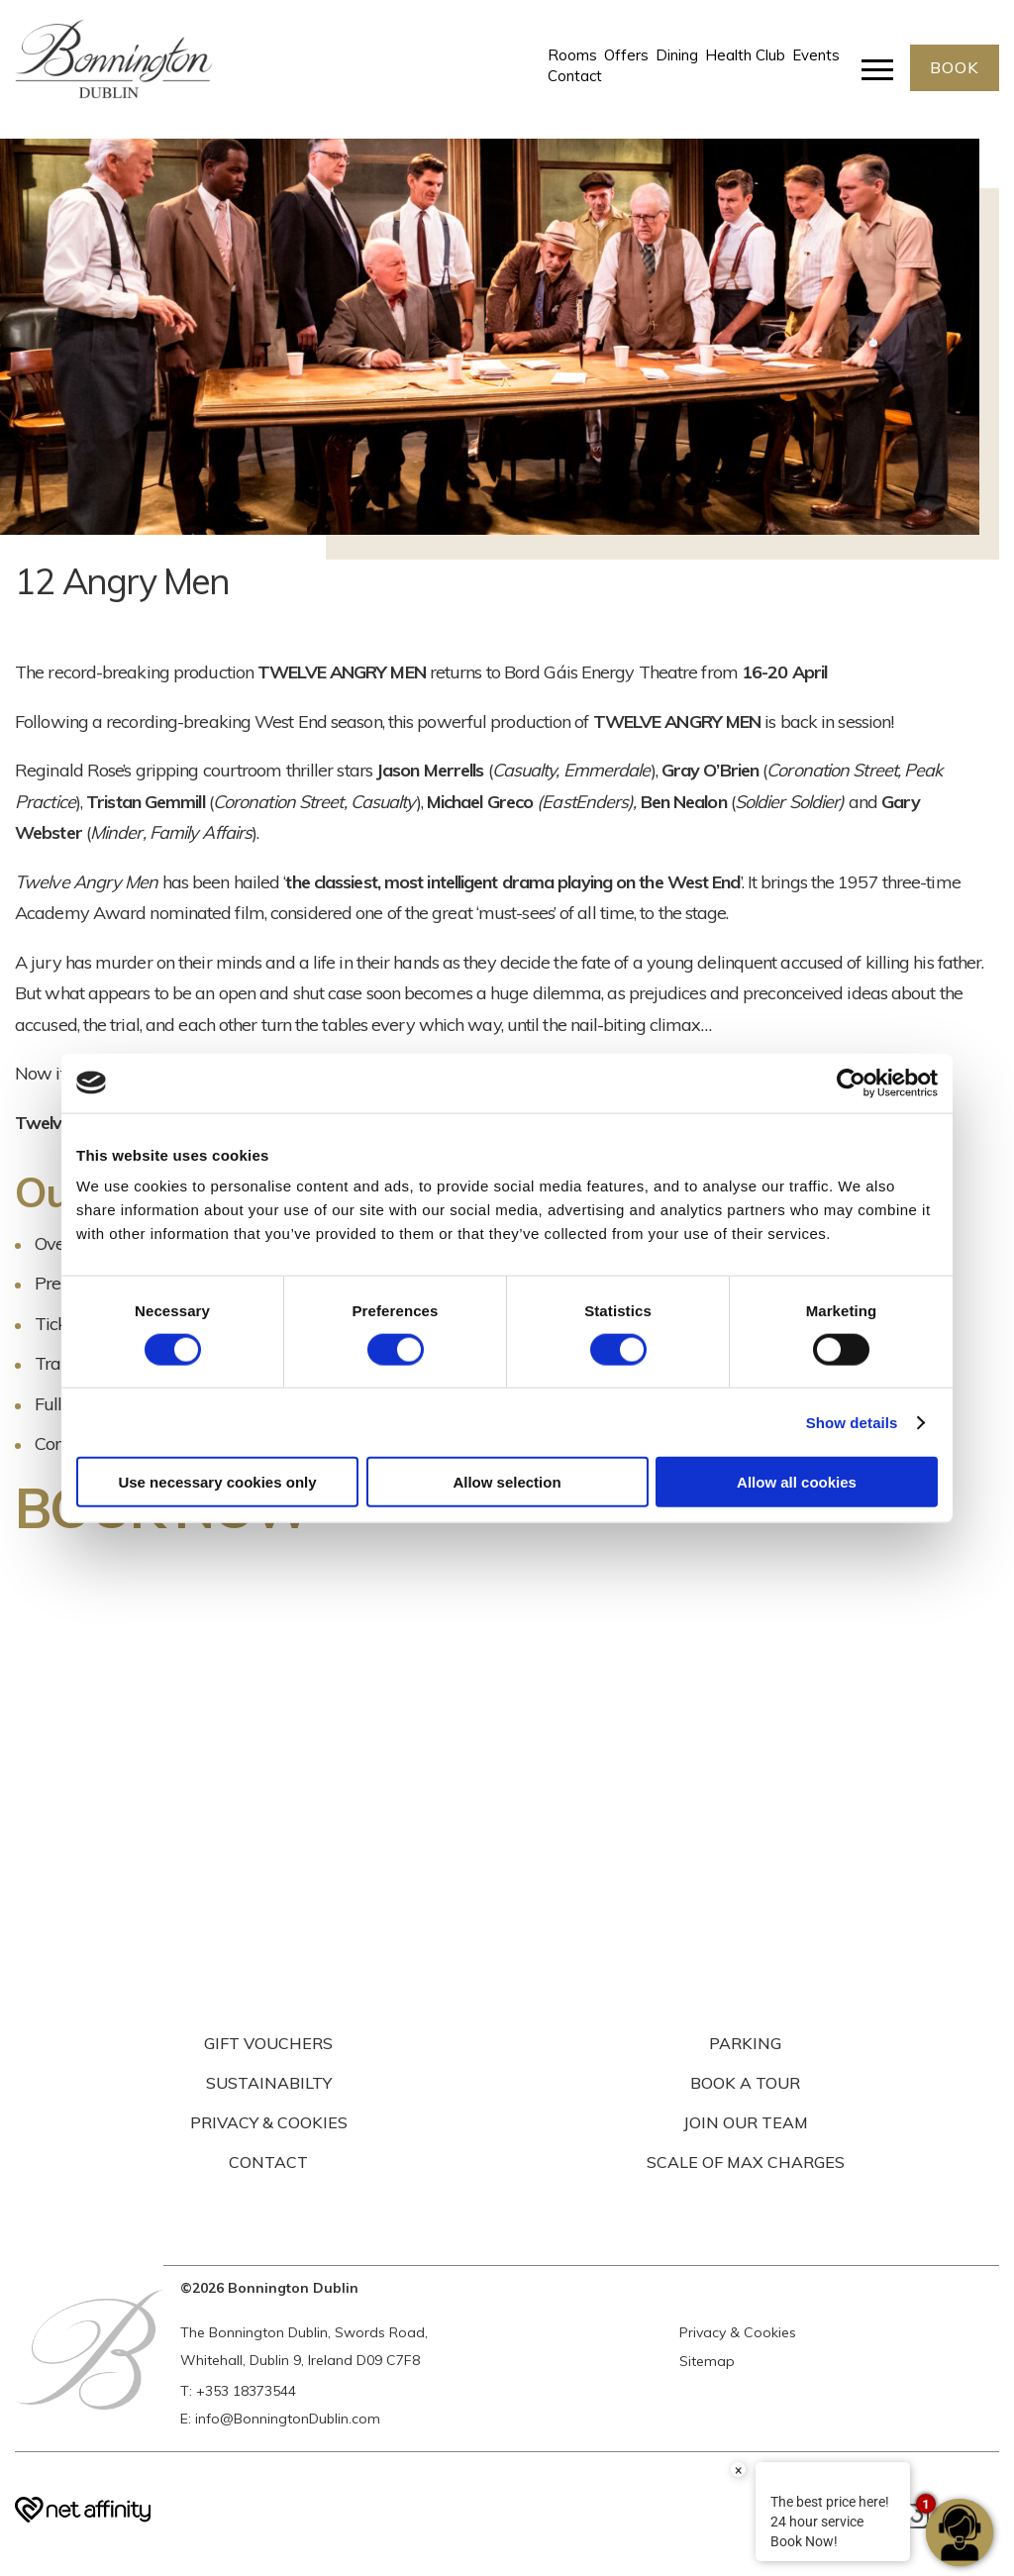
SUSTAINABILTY (269, 2083)
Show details (852, 1421)
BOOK (954, 67)
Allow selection (506, 1482)
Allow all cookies (797, 1482)
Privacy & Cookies (737, 2332)
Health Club (745, 55)
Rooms (572, 55)
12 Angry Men (122, 581)
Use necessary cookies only (217, 1482)
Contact (575, 76)
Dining (677, 55)
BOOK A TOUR (745, 2083)
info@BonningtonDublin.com (287, 2418)
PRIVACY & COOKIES (269, 2122)
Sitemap (707, 2361)
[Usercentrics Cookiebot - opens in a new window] (851, 1082)
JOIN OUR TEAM (745, 2122)
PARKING (745, 2043)
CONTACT (268, 2162)
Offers (626, 55)
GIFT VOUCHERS (268, 2043)
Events (816, 55)
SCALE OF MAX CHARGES (746, 2162)
